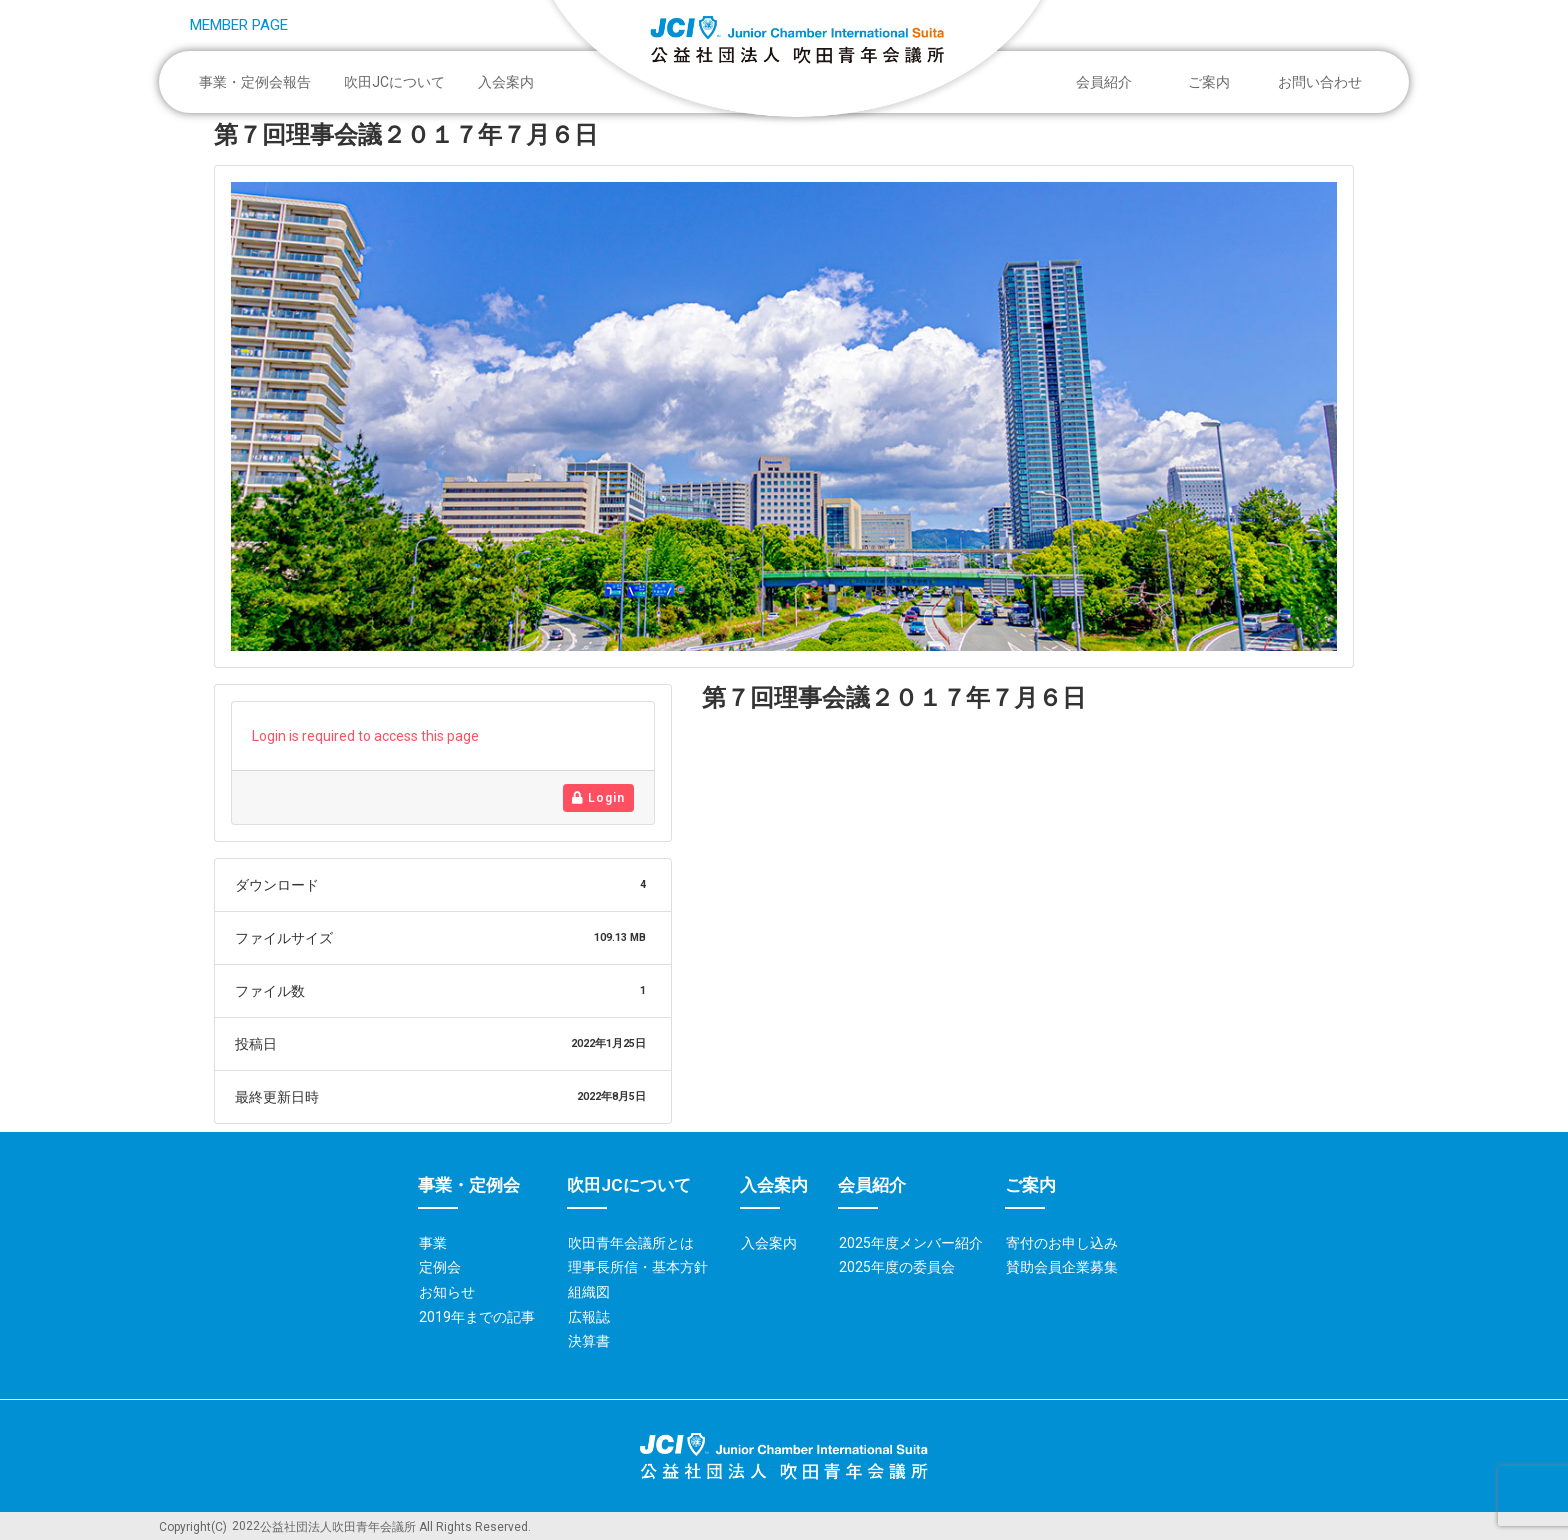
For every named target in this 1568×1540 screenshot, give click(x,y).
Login (598, 798)
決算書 (589, 1341)
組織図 (589, 1292)
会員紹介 (1109, 82)
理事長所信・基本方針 (638, 1267)
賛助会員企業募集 (1062, 1267)
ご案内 (1214, 82)
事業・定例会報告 (260, 82)
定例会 (440, 1267)
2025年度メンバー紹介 (911, 1243)
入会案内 (506, 82)
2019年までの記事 (477, 1317)
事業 (433, 1243)
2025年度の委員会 (897, 1267)
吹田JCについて (399, 82)
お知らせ (447, 1292)
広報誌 (589, 1317)
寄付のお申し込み (1062, 1243)
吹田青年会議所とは (631, 1243)
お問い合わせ (1320, 82)
